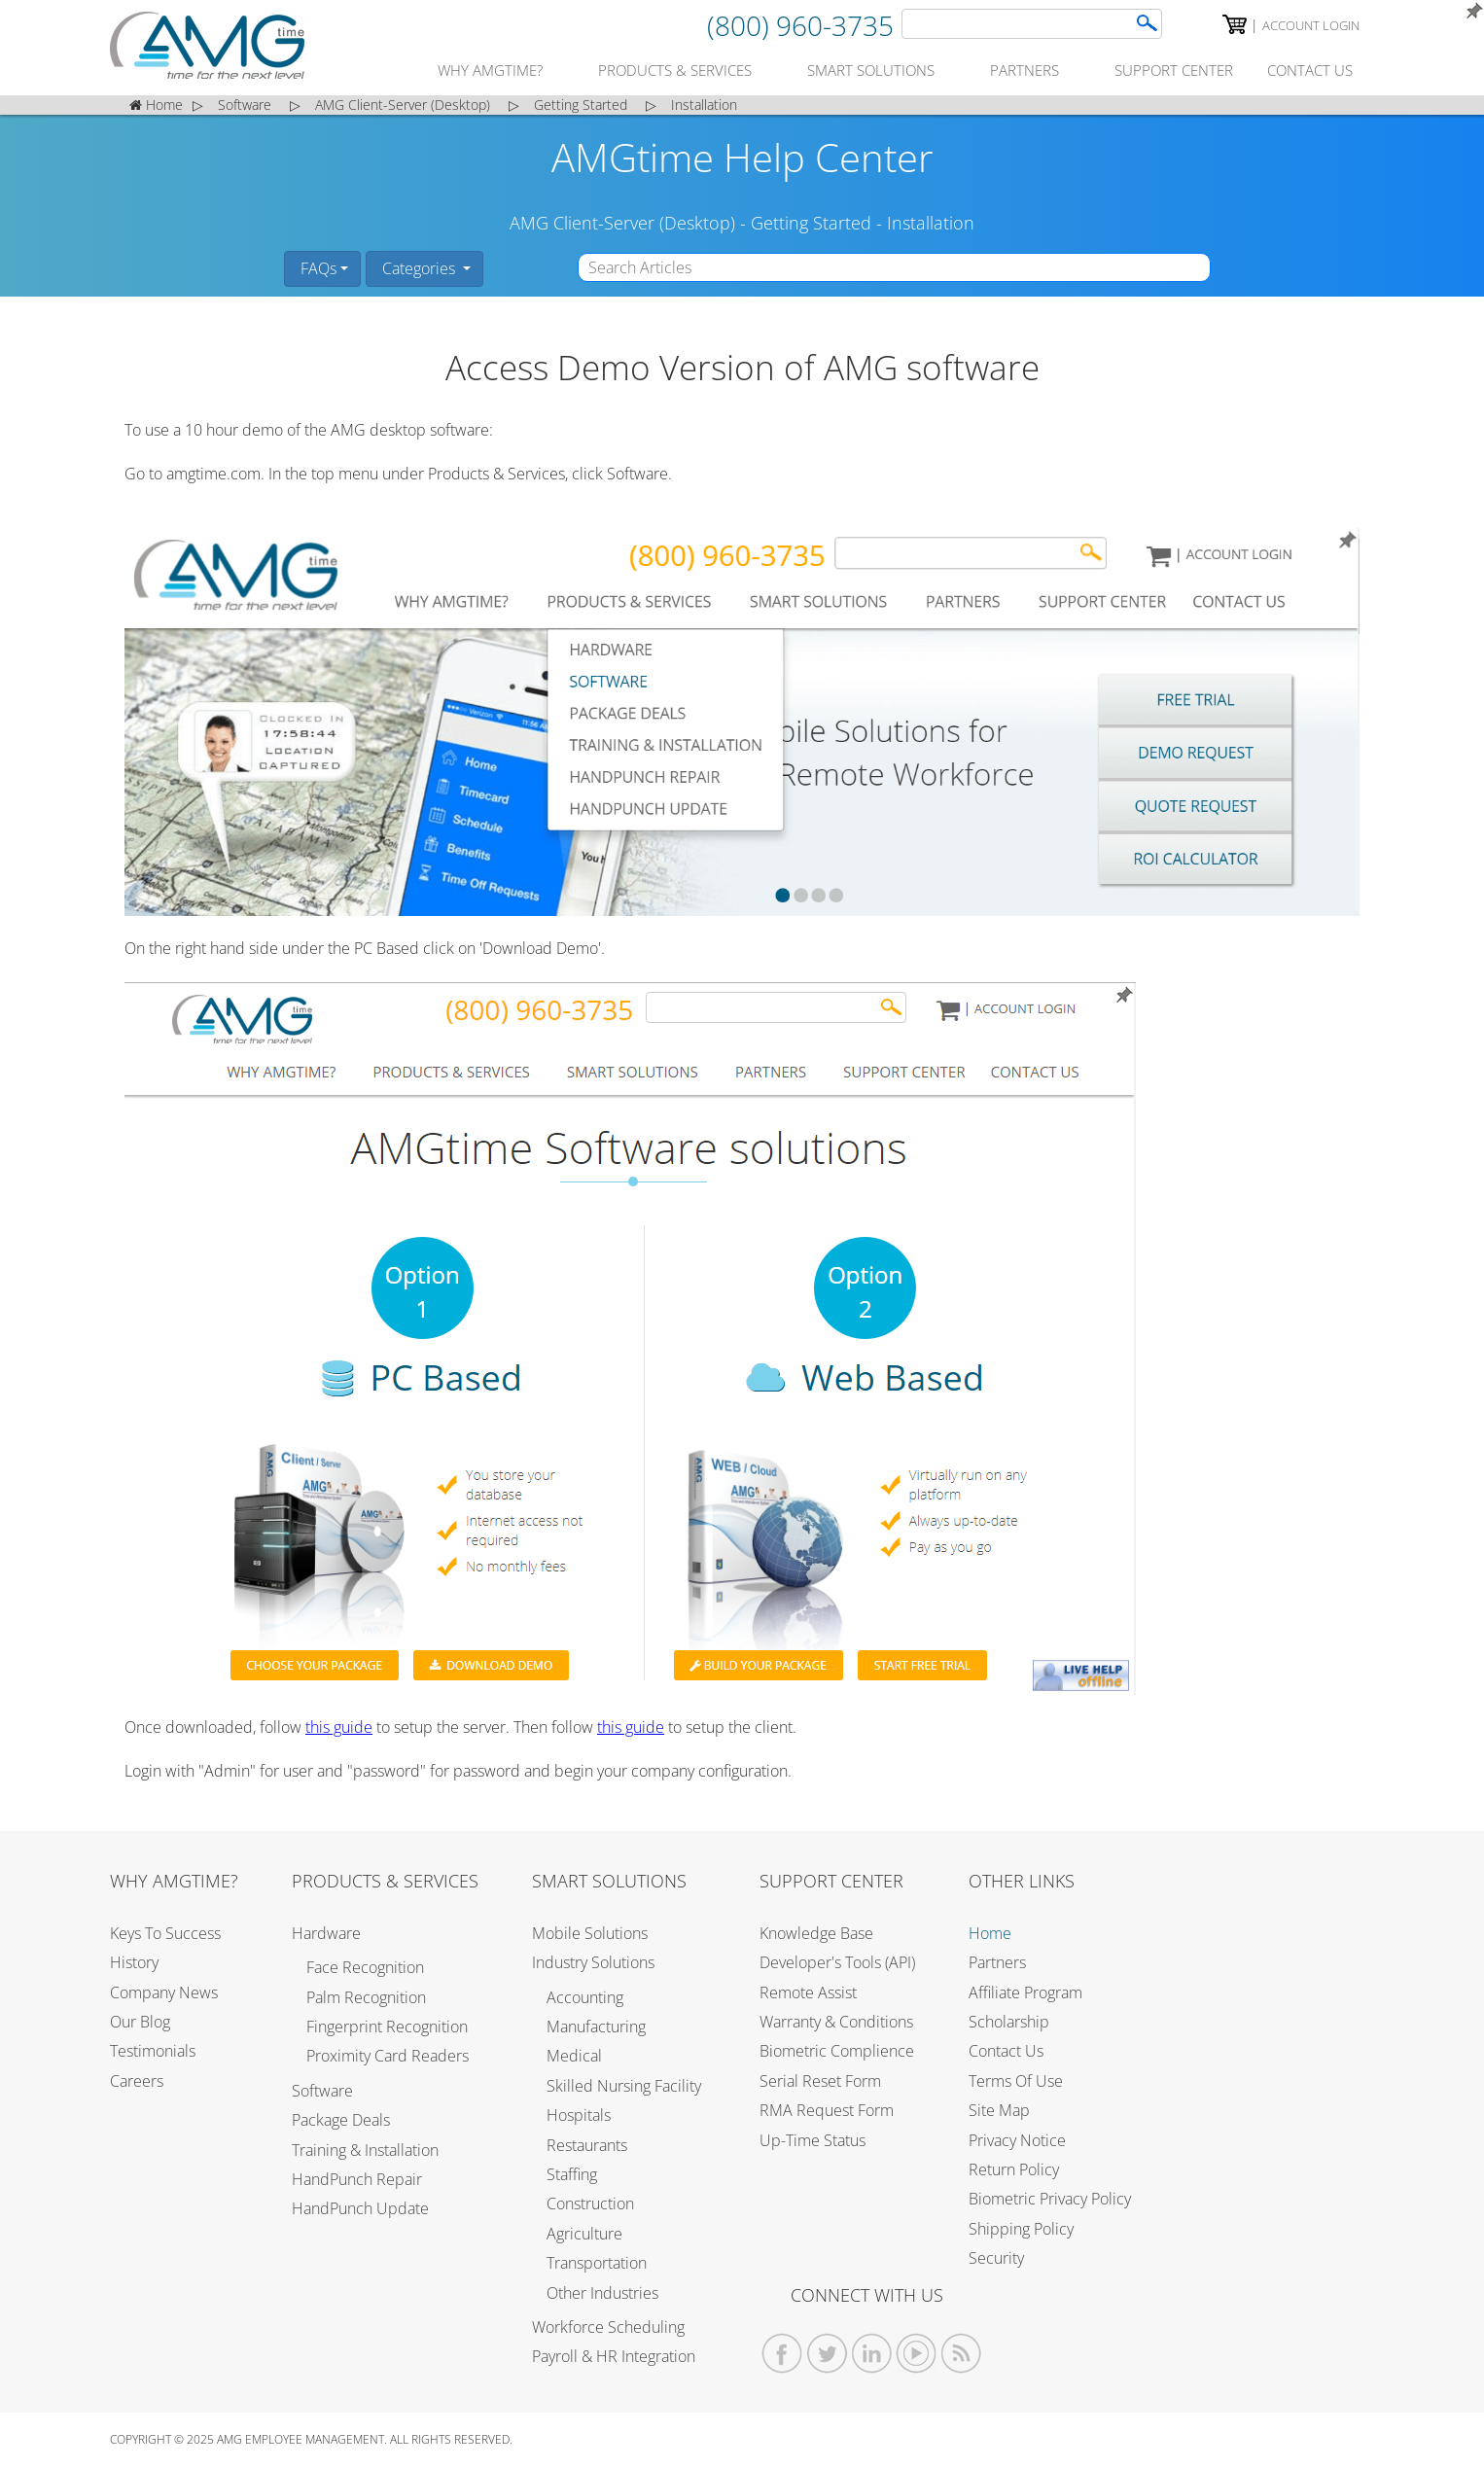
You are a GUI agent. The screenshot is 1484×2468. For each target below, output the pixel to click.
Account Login (1311, 25)
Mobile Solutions (590, 1933)
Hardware (326, 1933)
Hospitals (579, 2115)
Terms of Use (1016, 2081)
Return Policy (1014, 2169)
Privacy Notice (1017, 2140)
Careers (136, 2081)
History (134, 1962)
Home (990, 1933)
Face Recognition (365, 1967)
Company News (164, 1992)
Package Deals (341, 2120)
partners (1024, 70)
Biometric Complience (837, 2051)
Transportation (597, 2263)
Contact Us (1006, 2051)
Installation (930, 222)
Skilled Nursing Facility (624, 2086)
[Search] (1031, 24)
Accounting (585, 1997)
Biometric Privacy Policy (1050, 2198)
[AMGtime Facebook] (782, 2354)
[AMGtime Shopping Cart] (1234, 24)
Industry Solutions (593, 1962)
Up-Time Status (813, 2140)
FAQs (316, 268)
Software (322, 2090)
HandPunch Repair (357, 2179)
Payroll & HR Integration (613, 2356)
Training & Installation (365, 2150)
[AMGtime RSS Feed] (961, 2354)
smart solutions (871, 70)
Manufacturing (596, 2026)
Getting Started (811, 222)
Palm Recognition (366, 1997)
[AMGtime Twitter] (827, 2354)
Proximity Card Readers (387, 2055)
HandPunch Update (360, 2208)
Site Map (999, 2110)
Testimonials (152, 2051)
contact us (1310, 70)
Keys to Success (165, 1933)
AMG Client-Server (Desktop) (622, 222)
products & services (675, 70)
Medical (574, 2055)
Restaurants (587, 2145)
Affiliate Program (1025, 1992)
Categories (418, 268)
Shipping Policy (1021, 2228)
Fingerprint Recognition (387, 2026)
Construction (590, 2203)
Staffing (572, 2174)
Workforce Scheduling (608, 2327)
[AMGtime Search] (1147, 23)
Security (996, 2258)
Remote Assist (808, 1992)
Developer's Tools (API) (837, 1962)
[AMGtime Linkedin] (872, 2354)
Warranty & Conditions (836, 2021)
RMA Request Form (827, 2110)
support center (1173, 70)
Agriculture (584, 2233)
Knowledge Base (816, 1933)
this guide (338, 1727)
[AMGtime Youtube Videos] (916, 2354)
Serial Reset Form (820, 2081)
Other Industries (602, 2293)
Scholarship (1009, 2021)
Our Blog (140, 2021)
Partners (997, 1962)
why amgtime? (490, 70)
